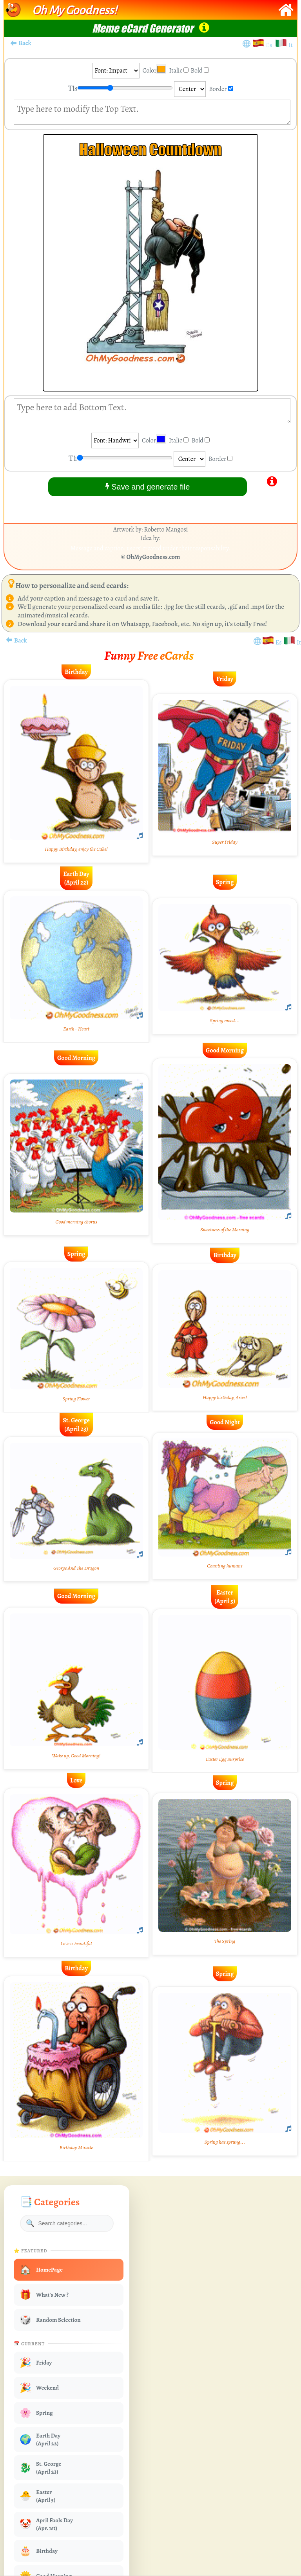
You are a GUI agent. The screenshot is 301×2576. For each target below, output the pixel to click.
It (290, 45)
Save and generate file (147, 486)
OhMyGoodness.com (153, 557)
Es (270, 45)
